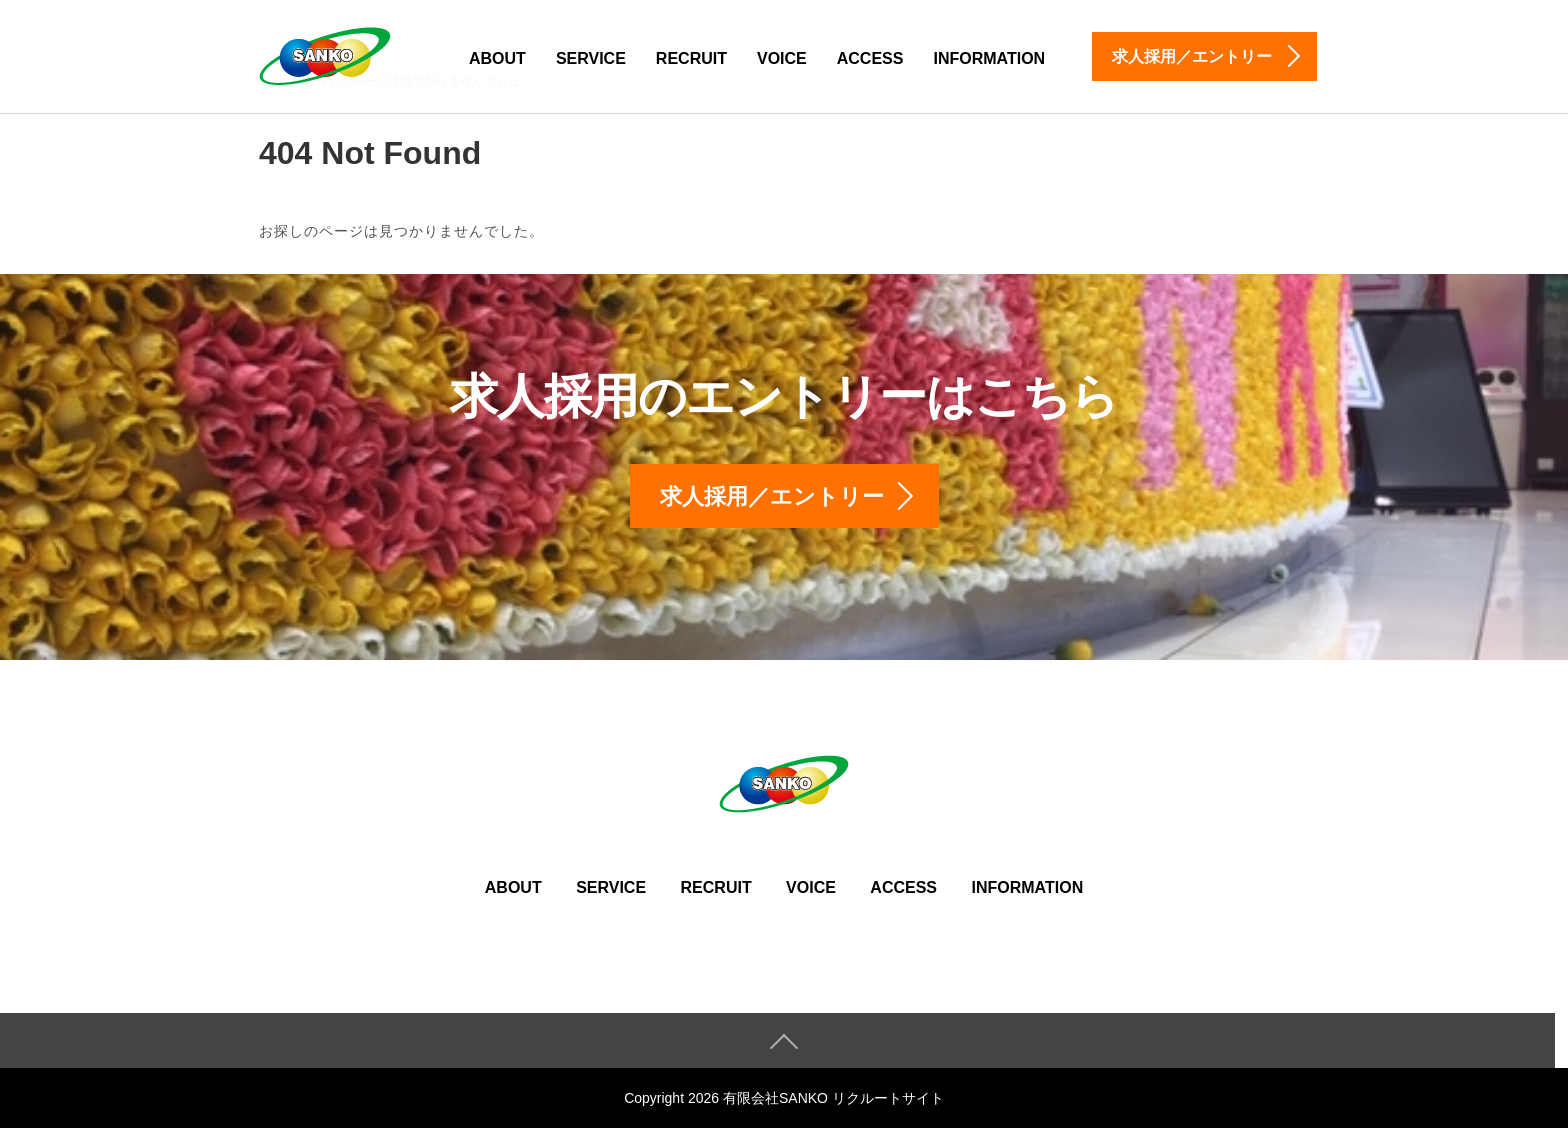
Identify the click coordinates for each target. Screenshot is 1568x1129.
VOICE (782, 58)
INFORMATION (989, 58)
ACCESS (870, 58)
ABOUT (497, 58)
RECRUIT (691, 58)
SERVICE (591, 58)
